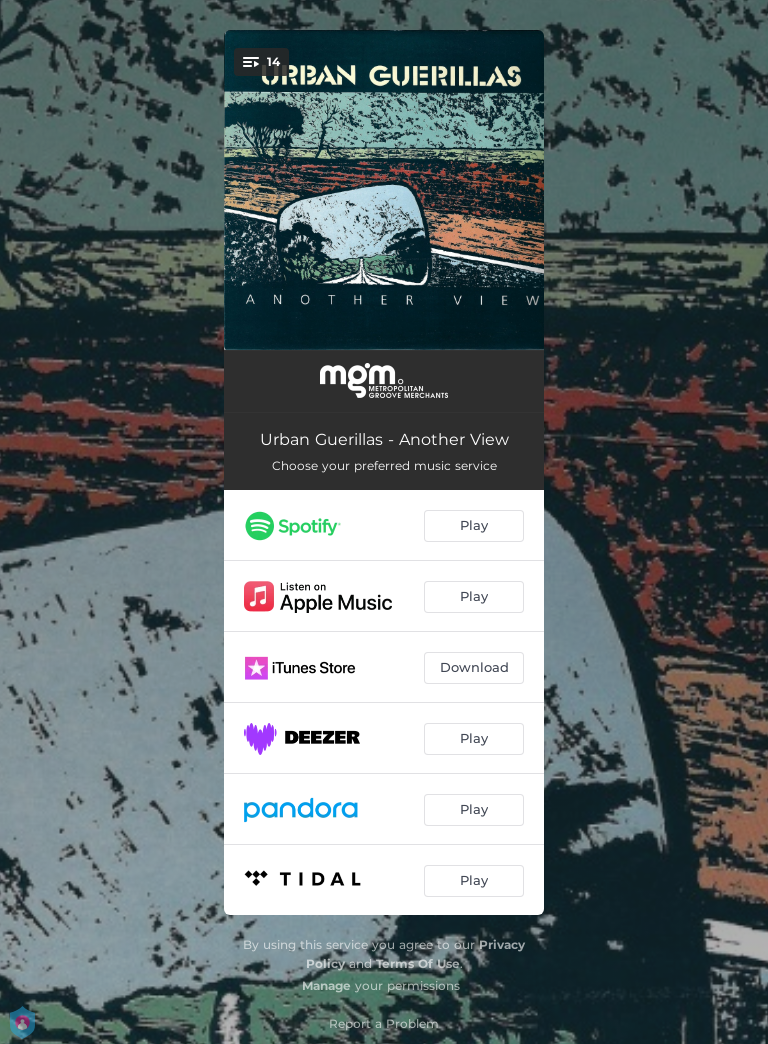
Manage (326, 985)
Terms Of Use (418, 963)
